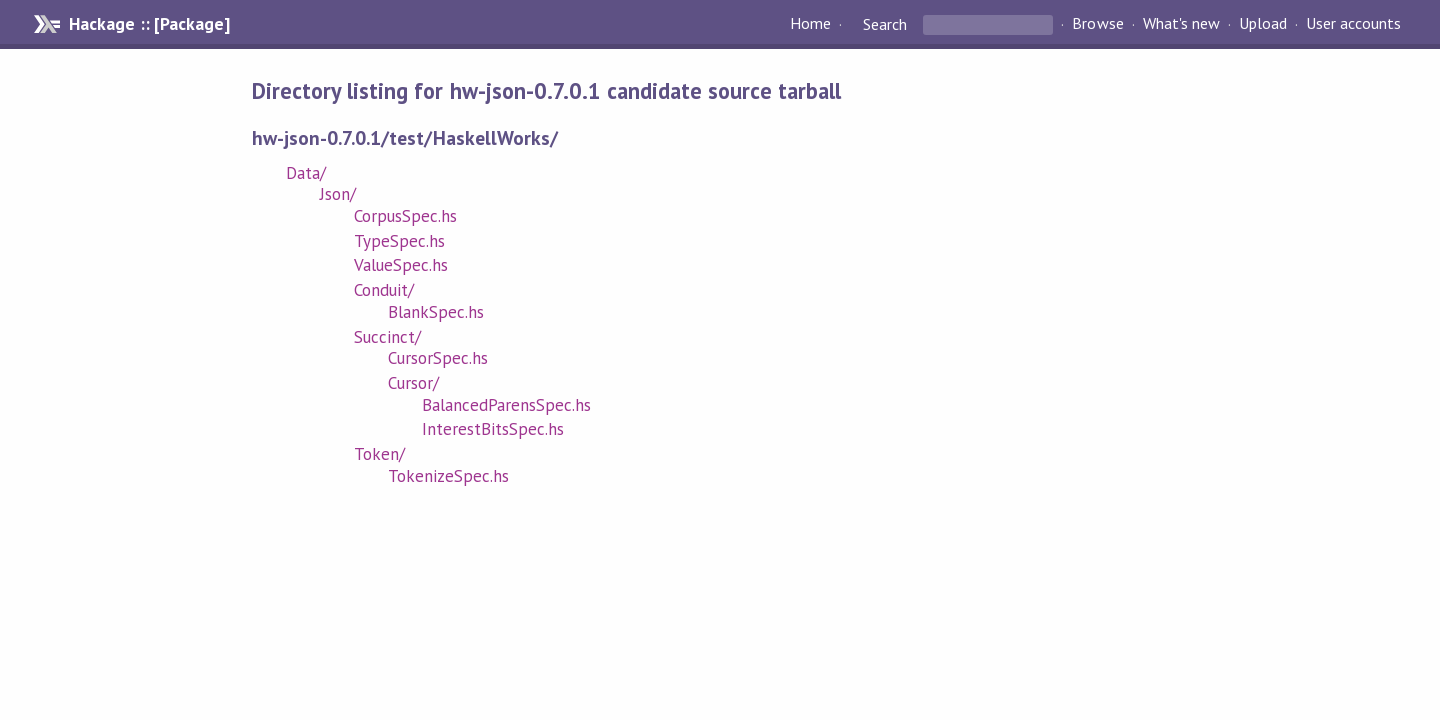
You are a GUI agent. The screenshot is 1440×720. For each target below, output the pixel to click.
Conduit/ (384, 290)
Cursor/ (413, 383)
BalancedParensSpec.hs (507, 405)
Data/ (306, 173)
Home (810, 24)
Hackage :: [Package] (149, 24)
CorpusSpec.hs (405, 216)
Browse (1097, 24)
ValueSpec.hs (401, 265)
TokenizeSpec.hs (448, 476)
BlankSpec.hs (436, 312)
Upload (1263, 24)
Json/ (338, 194)
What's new (1181, 24)
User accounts (1353, 24)
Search (885, 24)
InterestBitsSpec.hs (493, 429)
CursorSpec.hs (438, 358)
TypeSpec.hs (399, 241)
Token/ (379, 454)
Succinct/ (387, 337)
